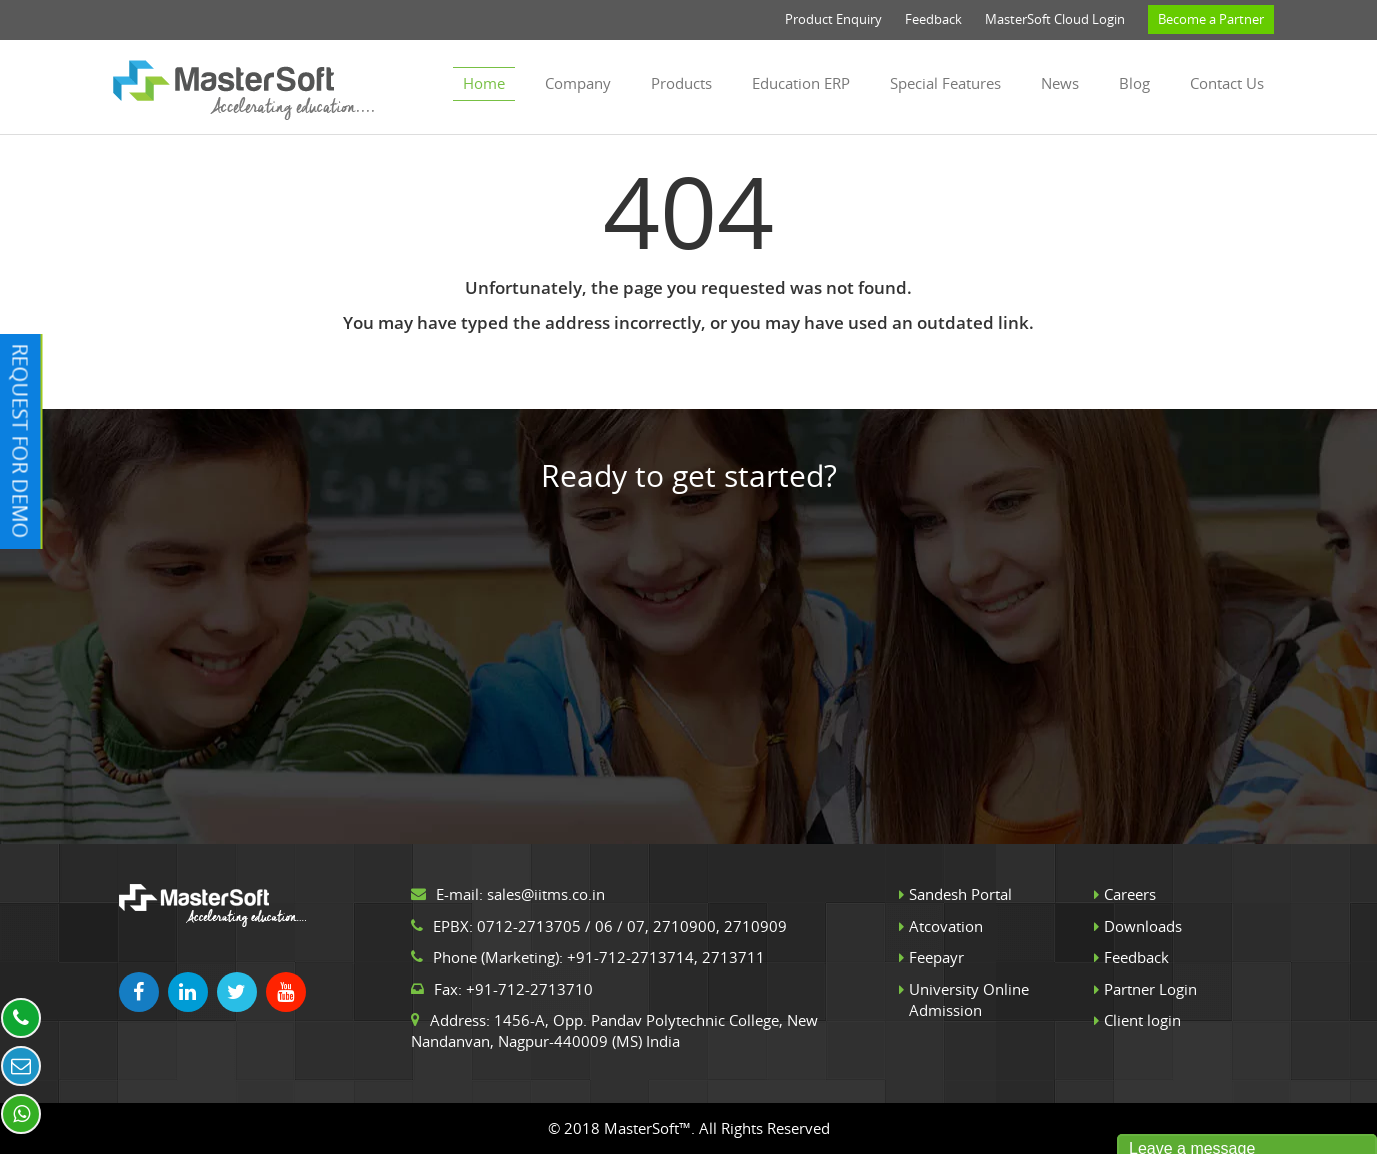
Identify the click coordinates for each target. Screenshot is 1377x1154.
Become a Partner (1211, 19)
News (1060, 83)
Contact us (1227, 83)
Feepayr (936, 957)
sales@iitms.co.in (546, 894)
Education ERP (801, 83)
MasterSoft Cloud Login (1055, 19)
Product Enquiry (833, 19)
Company (578, 83)
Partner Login (1150, 989)
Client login (1142, 1020)
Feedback (933, 19)
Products (681, 83)
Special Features (945, 83)
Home (484, 83)
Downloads (1143, 926)
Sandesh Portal (960, 894)
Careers (1130, 894)
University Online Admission (969, 999)
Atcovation (946, 926)
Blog (1134, 83)
